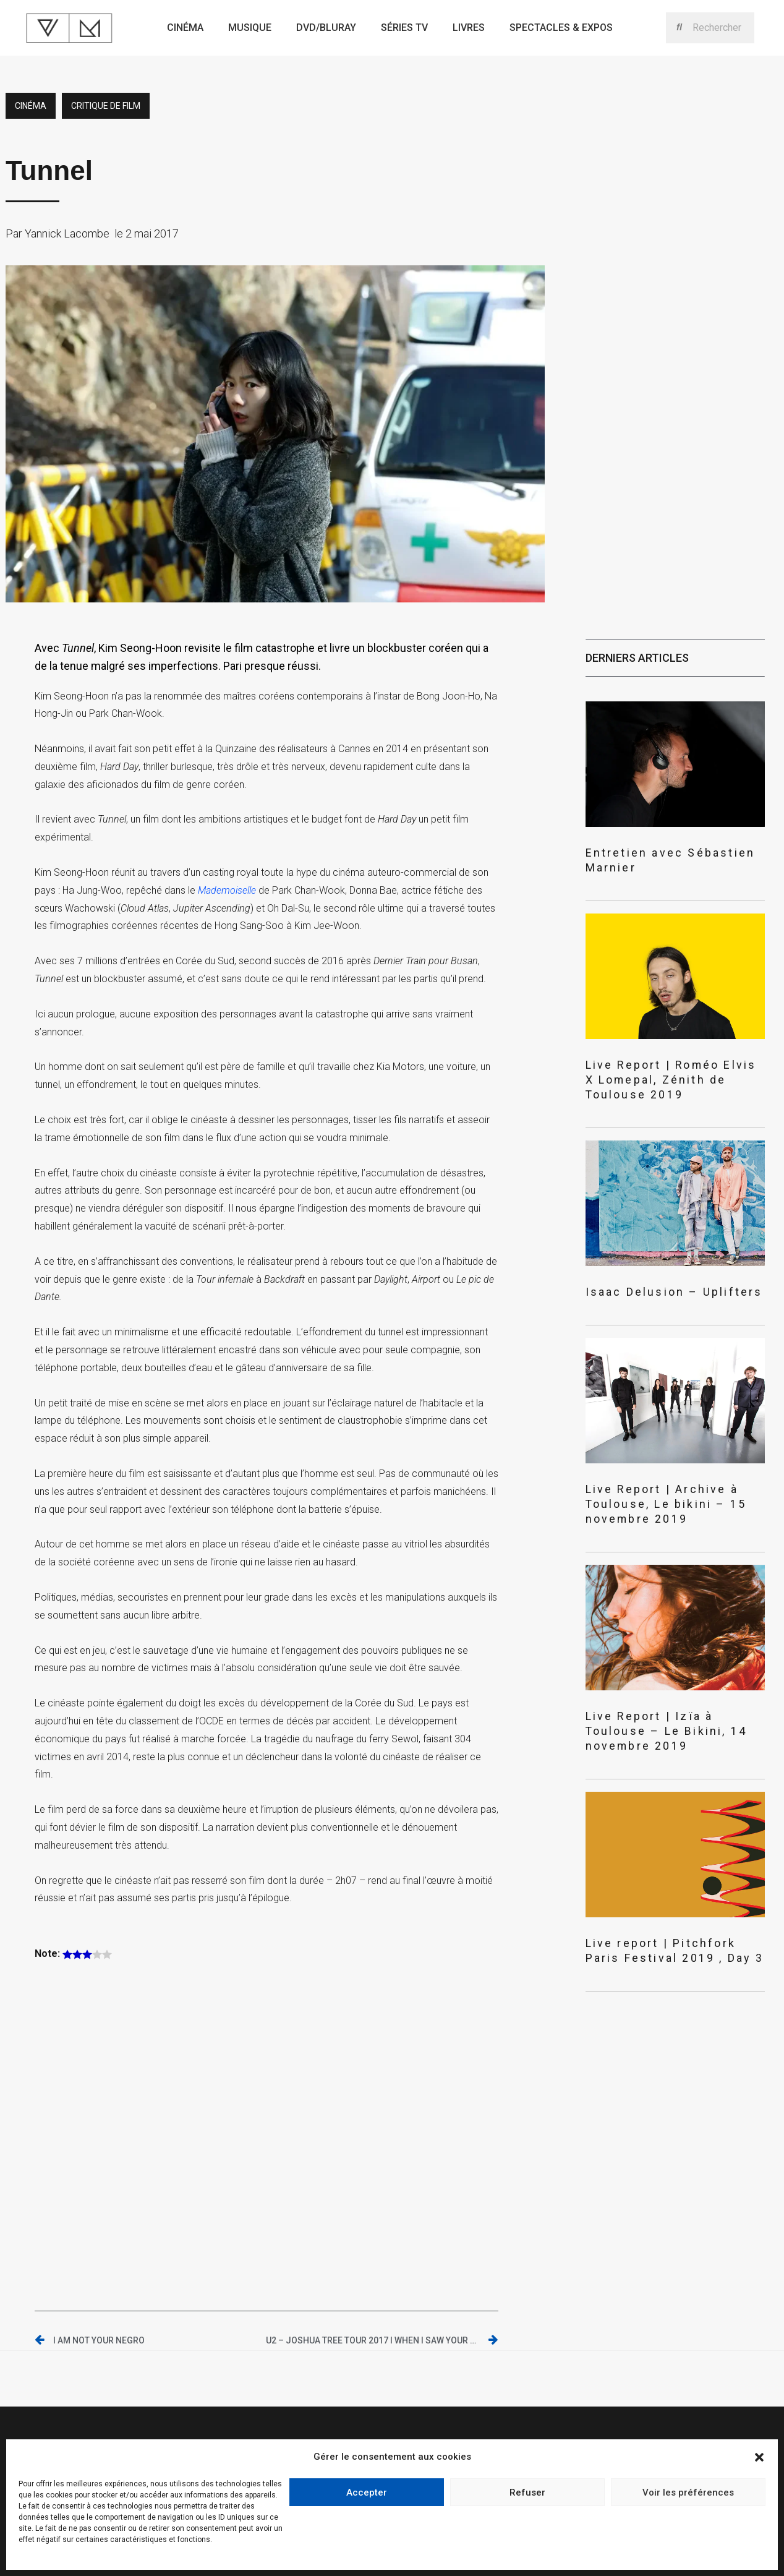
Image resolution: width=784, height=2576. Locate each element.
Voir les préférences (688, 2492)
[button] (759, 2457)
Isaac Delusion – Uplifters (650, 1256)
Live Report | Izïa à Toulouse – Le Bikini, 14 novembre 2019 (669, 1666)
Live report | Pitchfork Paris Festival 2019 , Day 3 (654, 1874)
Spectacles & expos (561, 27)
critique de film (105, 106)
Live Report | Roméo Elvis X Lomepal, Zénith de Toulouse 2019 (670, 1054)
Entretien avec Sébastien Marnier (667, 851)
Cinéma (185, 27)
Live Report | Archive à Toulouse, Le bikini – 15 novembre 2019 (674, 1457)
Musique (249, 27)
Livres (469, 27)
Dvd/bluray (326, 27)
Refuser (527, 2492)
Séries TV (404, 27)
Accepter (366, 2492)
